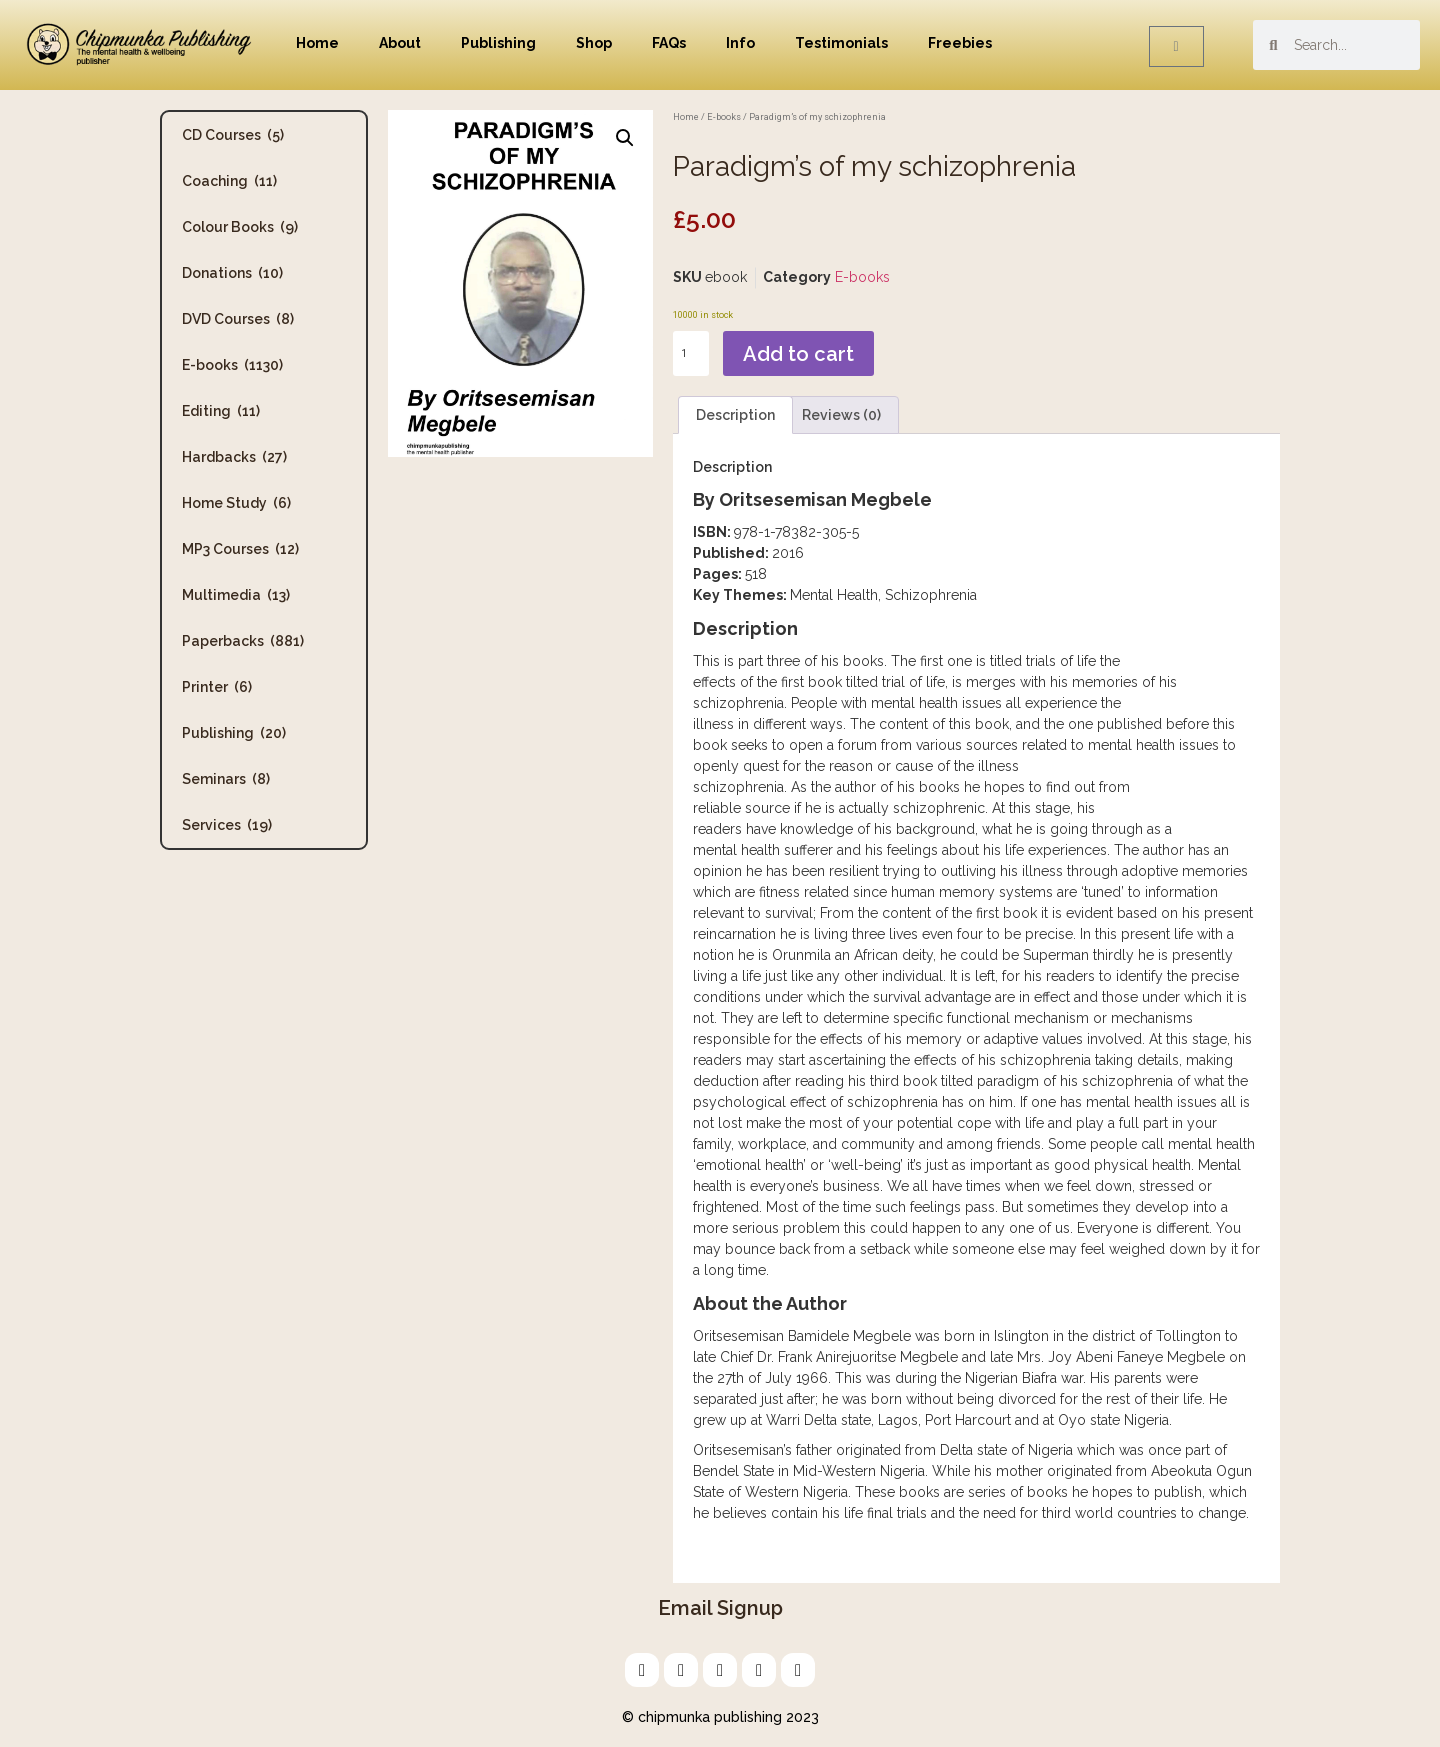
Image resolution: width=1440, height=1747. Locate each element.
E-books (232, 365)
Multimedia (236, 595)
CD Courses (233, 135)
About (400, 43)
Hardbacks (234, 457)
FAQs (669, 43)
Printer (217, 687)
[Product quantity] (691, 353)
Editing (221, 411)
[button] (625, 138)
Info (740, 43)
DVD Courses (238, 319)
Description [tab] (735, 415)
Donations (232, 273)
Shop (594, 43)
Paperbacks (243, 641)
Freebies (960, 43)
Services (227, 825)
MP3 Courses (240, 549)
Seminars (226, 779)
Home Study (236, 503)
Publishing (498, 43)
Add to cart (798, 354)
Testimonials (841, 43)
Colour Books (240, 227)
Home (317, 43)
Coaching (229, 181)
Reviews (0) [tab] (841, 415)
